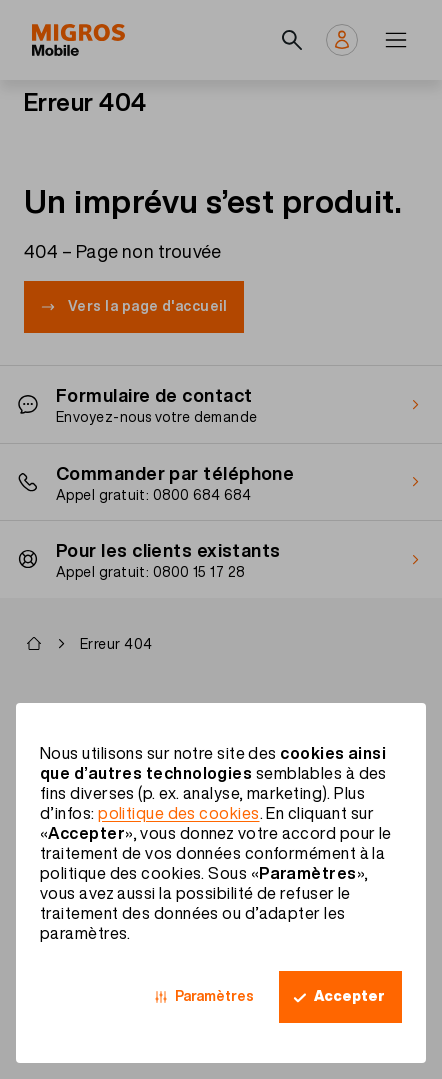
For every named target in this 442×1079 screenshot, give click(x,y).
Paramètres (214, 996)
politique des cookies (178, 813)
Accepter (349, 996)
